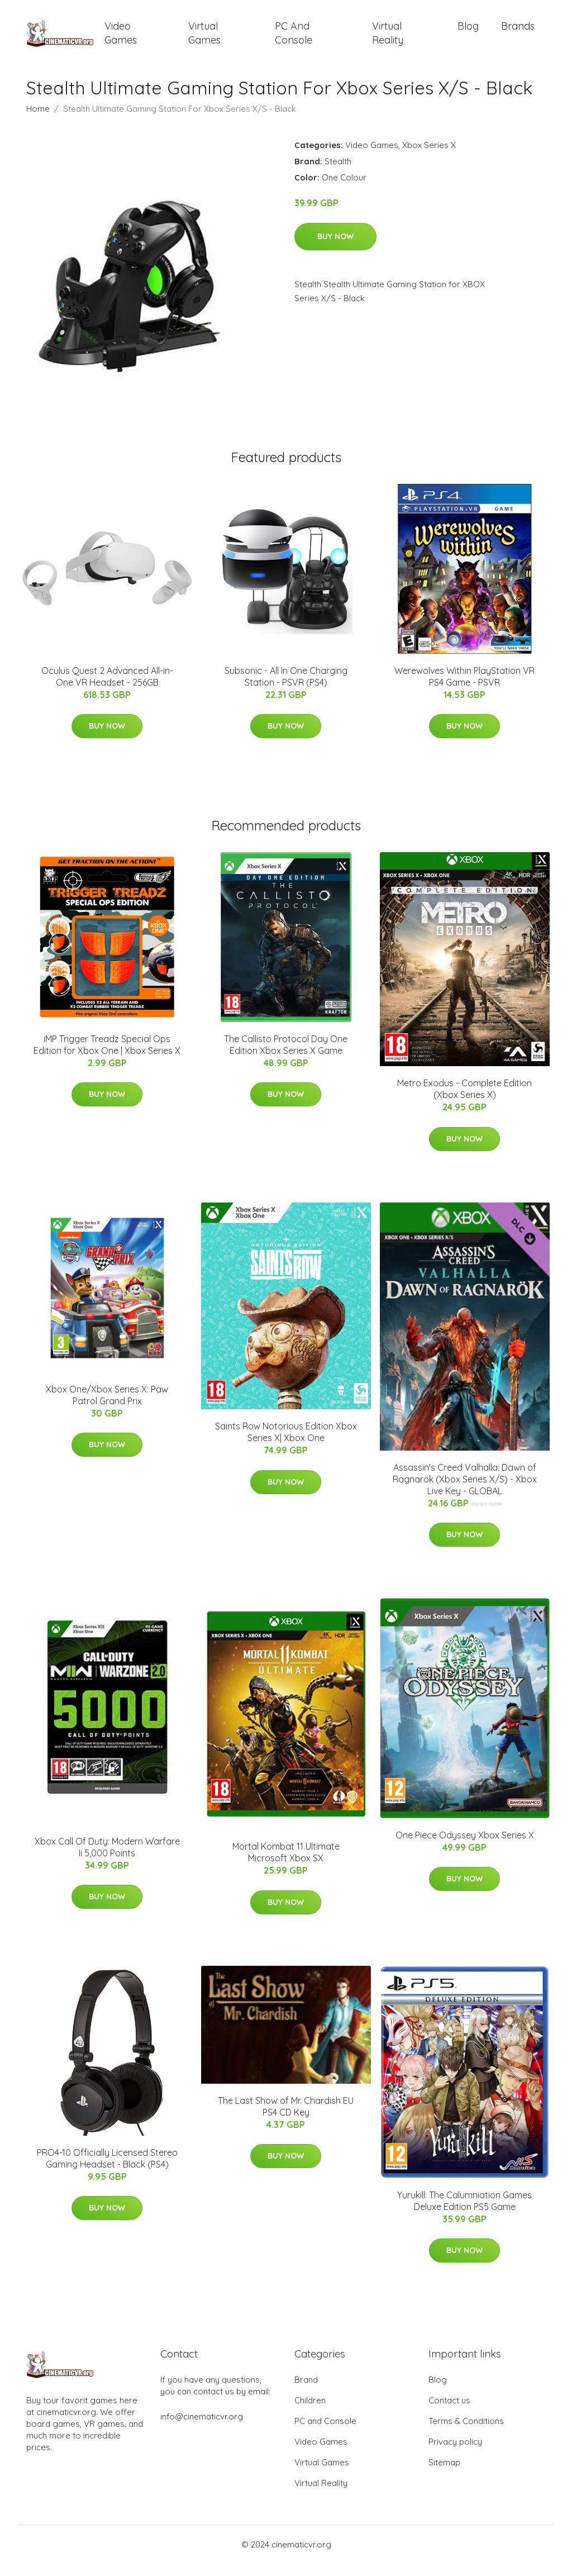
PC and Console (293, 39)
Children (310, 2412)
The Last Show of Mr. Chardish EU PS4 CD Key (286, 2118)
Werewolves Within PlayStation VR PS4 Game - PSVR (464, 688)
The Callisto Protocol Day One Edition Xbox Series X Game (285, 1056)
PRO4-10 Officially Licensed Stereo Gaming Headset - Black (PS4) (107, 2170)
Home (38, 121)
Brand (306, 2392)
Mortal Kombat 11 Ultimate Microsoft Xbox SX (286, 1864)
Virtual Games (204, 39)
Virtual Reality (387, 39)
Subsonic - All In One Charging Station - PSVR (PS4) (286, 688)
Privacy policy (455, 2454)
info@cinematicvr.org (201, 2428)
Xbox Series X (429, 157)
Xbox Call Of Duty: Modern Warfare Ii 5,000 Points (107, 1859)
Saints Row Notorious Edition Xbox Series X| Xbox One (286, 1444)
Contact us (449, 2412)
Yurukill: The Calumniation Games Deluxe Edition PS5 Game (464, 2213)
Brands (518, 32)
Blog (468, 32)
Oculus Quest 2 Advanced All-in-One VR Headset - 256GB (107, 688)
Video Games (120, 39)
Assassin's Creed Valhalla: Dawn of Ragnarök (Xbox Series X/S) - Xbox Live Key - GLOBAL (465, 1491)
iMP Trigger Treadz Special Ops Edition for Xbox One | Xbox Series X (107, 1056)
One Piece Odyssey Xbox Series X (464, 1847)
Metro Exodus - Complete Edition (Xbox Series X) (464, 1101)
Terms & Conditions (466, 2433)
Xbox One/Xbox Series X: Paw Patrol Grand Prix (107, 1407)
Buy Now (335, 249)
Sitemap (444, 2474)
